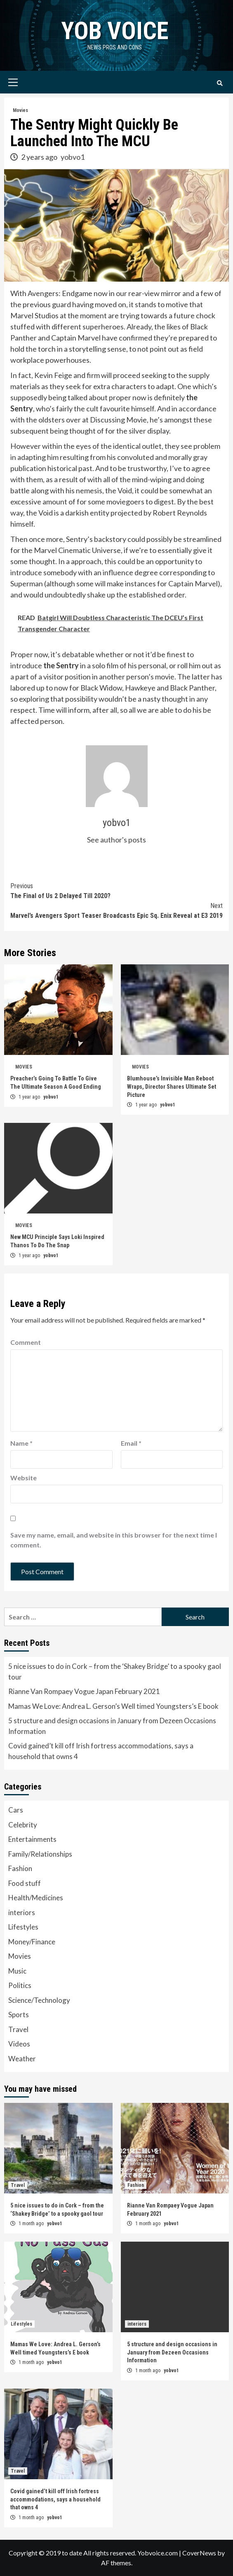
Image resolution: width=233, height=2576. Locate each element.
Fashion (20, 1868)
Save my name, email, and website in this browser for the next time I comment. (113, 1540)
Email (131, 1443)
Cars (15, 1810)
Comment (25, 1342)
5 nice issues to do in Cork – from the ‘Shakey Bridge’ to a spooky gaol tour (114, 1671)
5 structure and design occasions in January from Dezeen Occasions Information (112, 1726)
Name (21, 1443)
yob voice (114, 30)
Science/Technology (39, 2000)
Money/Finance (31, 1941)
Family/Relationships (40, 1854)
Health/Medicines (35, 1897)
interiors (21, 1912)
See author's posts (116, 839)
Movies (20, 110)
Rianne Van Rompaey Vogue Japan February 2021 (84, 1691)
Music (17, 1971)
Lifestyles (23, 1927)
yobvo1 (73, 156)
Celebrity (22, 1824)
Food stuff (24, 1883)
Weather (22, 2058)
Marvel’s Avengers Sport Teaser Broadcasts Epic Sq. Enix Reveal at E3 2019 (116, 910)
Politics (19, 1985)
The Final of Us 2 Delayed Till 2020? (116, 890)
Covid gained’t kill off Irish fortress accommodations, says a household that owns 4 (100, 1751)
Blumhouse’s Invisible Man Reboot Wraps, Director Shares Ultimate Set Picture (171, 1086)
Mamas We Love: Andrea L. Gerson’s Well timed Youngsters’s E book (113, 1706)
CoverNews (199, 2553)
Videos (19, 2043)
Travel (18, 2029)
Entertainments (32, 1839)
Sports (18, 2014)
